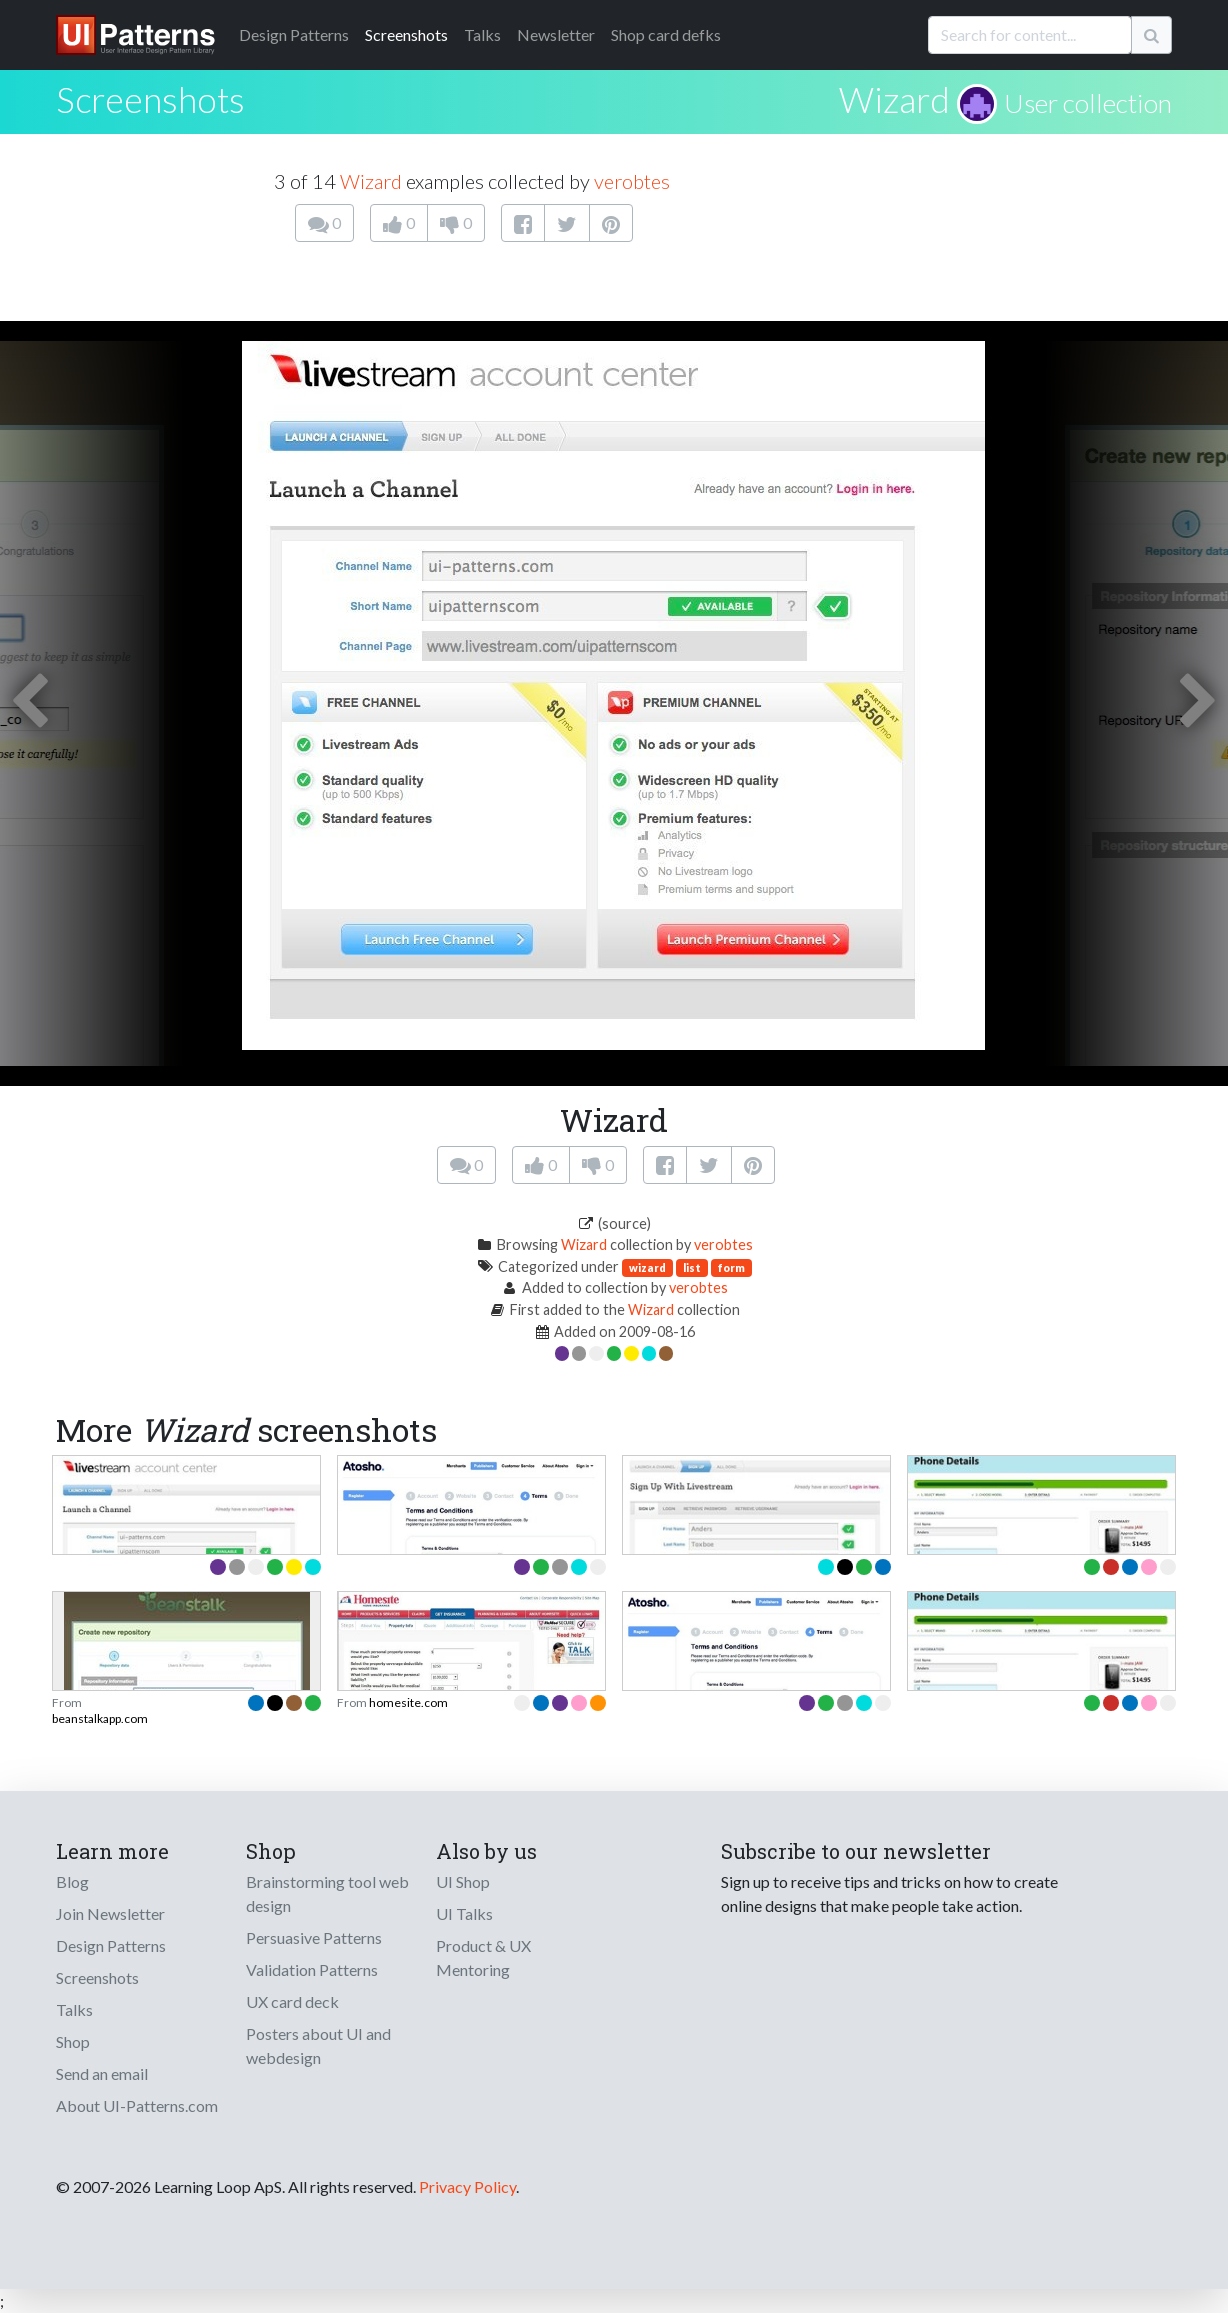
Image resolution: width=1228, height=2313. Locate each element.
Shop (73, 2041)
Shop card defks (666, 34)
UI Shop (463, 1881)
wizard (647, 1267)
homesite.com (408, 1702)
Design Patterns (111, 1945)
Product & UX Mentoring (483, 1957)
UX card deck (292, 2001)
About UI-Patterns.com (137, 2105)
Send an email (102, 2073)
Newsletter (556, 34)
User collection (1088, 103)
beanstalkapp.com (100, 1718)
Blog (72, 1881)
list (692, 1267)
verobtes (632, 181)
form (731, 1267)
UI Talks (464, 1913)
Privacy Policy (467, 2186)
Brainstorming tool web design (327, 1893)
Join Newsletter (110, 1913)
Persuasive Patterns (314, 1937)
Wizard (894, 99)
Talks (482, 34)
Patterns (294, 34)
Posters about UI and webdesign (318, 2045)
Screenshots (406, 34)
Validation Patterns (312, 1969)
